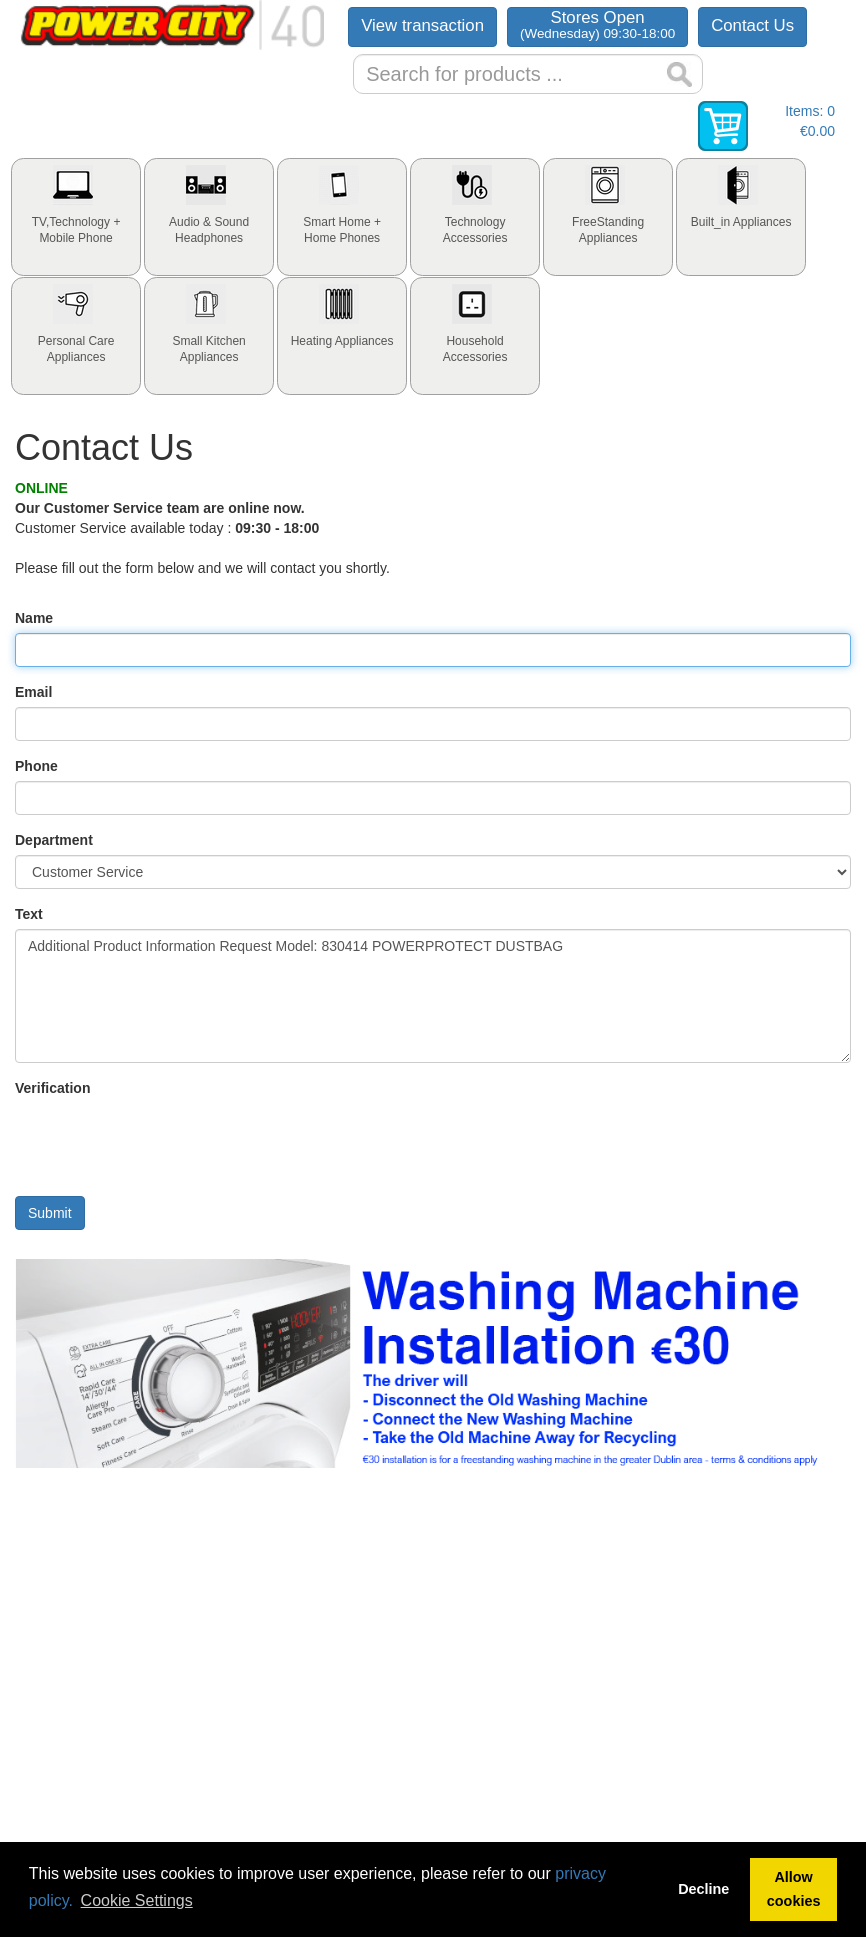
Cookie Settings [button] (137, 1900)
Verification (52, 1088)
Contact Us (752, 25)
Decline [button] (703, 1889)
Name (34, 618)
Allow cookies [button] (794, 1889)
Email (33, 692)
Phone (36, 766)
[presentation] (76, 217)
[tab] (76, 217)
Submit (50, 1213)
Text (29, 914)
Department (54, 840)
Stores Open (597, 24)
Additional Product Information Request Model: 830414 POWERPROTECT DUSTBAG (433, 996)
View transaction (422, 25)
